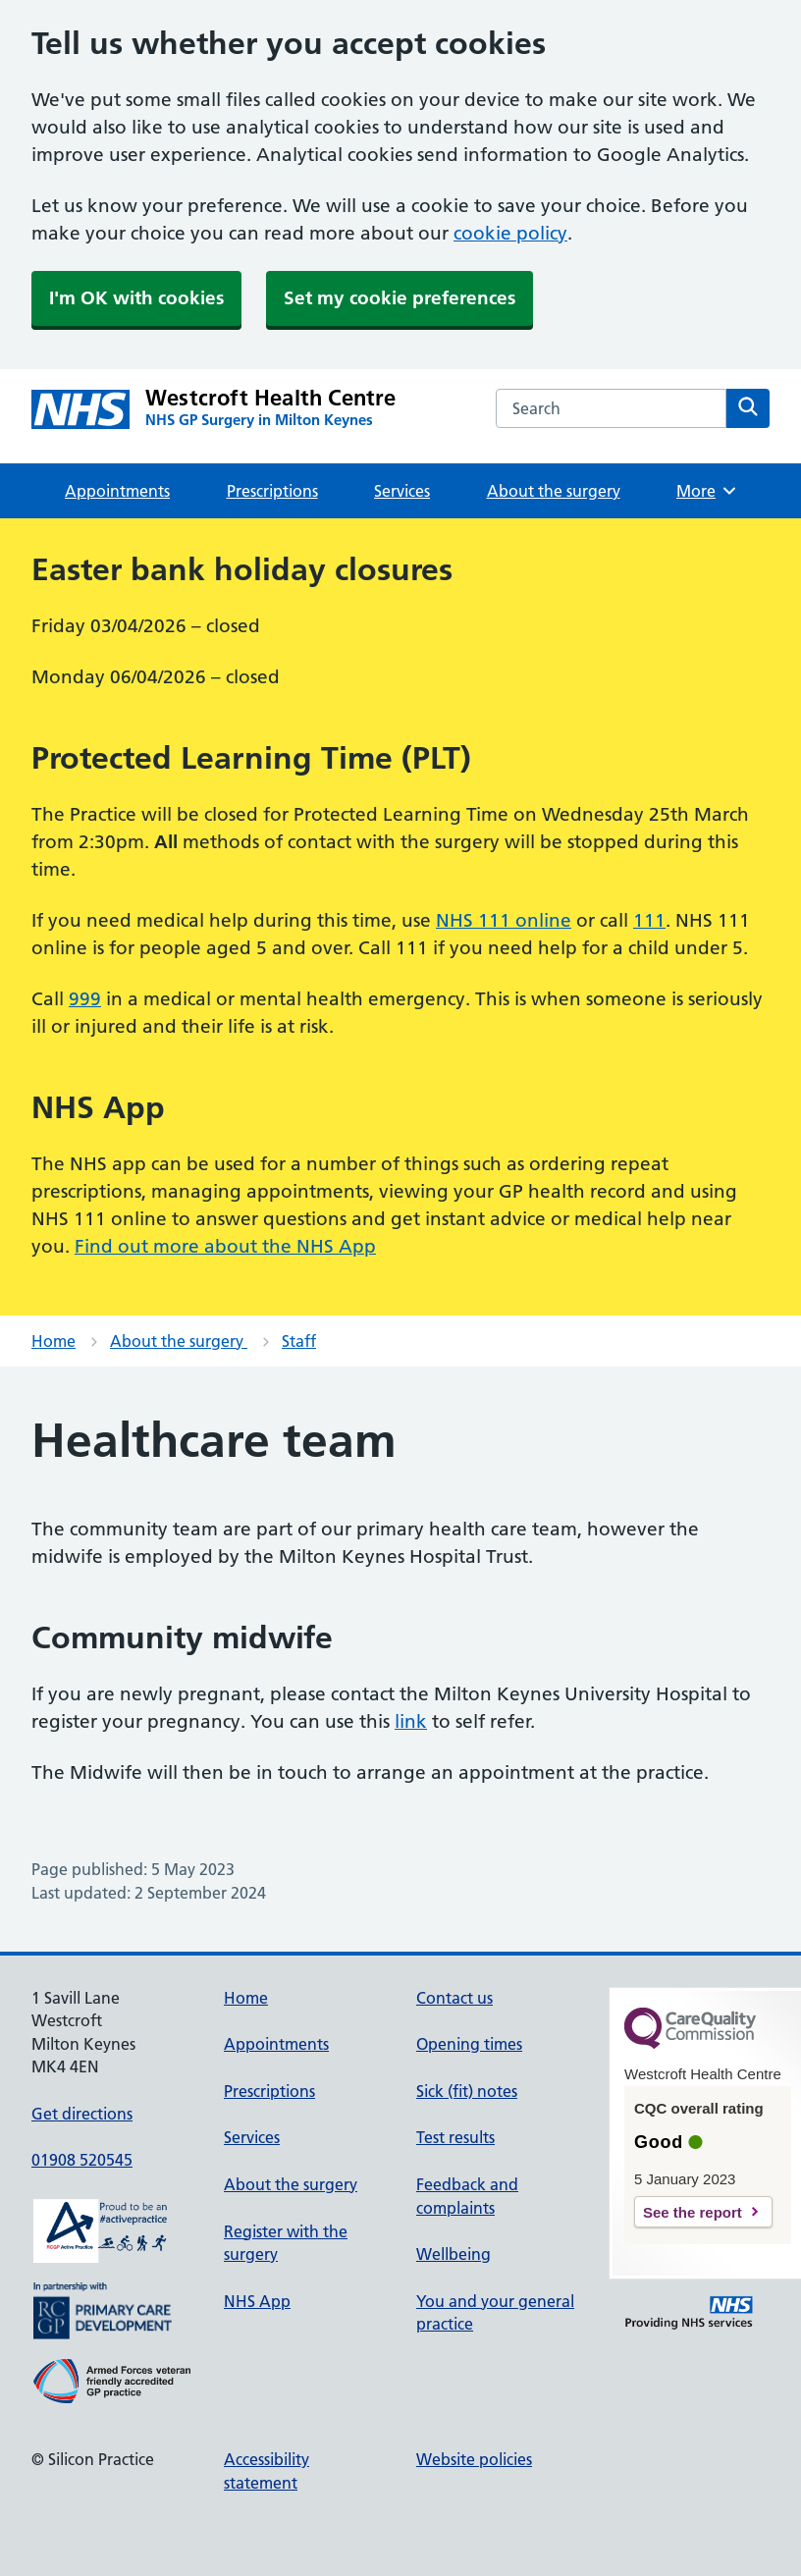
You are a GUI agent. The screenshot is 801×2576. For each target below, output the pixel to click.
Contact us (454, 1998)
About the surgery (553, 491)
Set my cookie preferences (399, 298)
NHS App (257, 2301)
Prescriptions (272, 491)
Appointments (117, 491)
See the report (692, 2212)
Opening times (469, 2044)
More (707, 491)
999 (85, 999)
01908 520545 (82, 2160)
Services (402, 491)
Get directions (82, 2113)
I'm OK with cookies (136, 298)
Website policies (474, 2459)
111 (649, 920)
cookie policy (510, 233)
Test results (455, 2137)
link (411, 1721)
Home (53, 1341)
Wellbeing (453, 2254)
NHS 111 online (503, 920)
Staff (299, 1341)
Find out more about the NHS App (225, 1246)
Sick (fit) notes (466, 2091)
